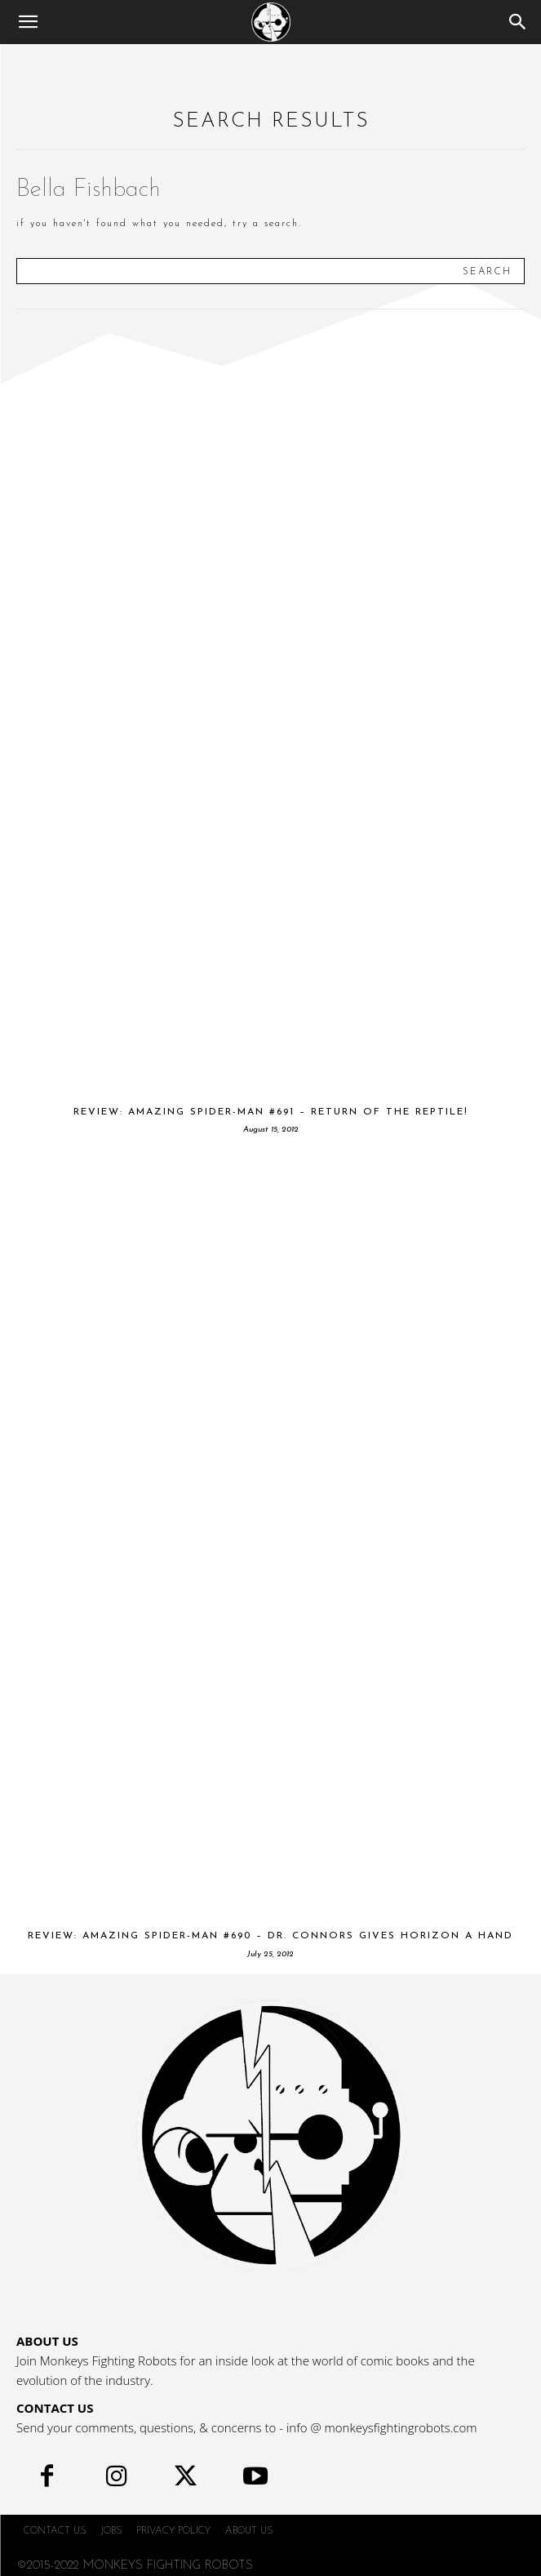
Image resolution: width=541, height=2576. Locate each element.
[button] (28, 22)
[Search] (518, 22)
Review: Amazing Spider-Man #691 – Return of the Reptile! (270, 1112)
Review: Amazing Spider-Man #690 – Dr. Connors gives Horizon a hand (270, 1936)
